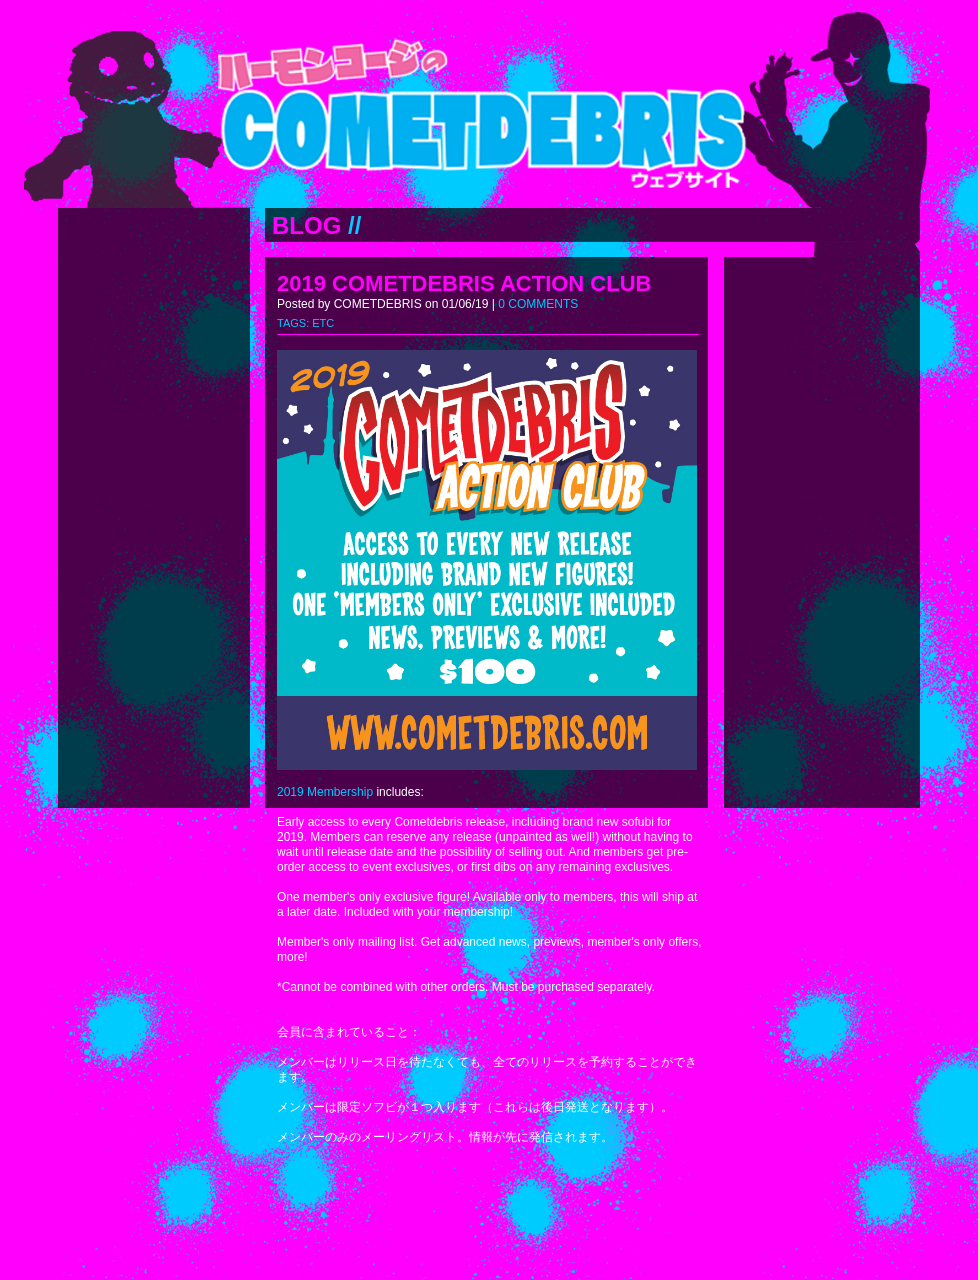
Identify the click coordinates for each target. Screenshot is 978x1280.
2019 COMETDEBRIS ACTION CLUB (464, 283)
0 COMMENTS (538, 304)
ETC (323, 323)
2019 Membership (325, 792)
